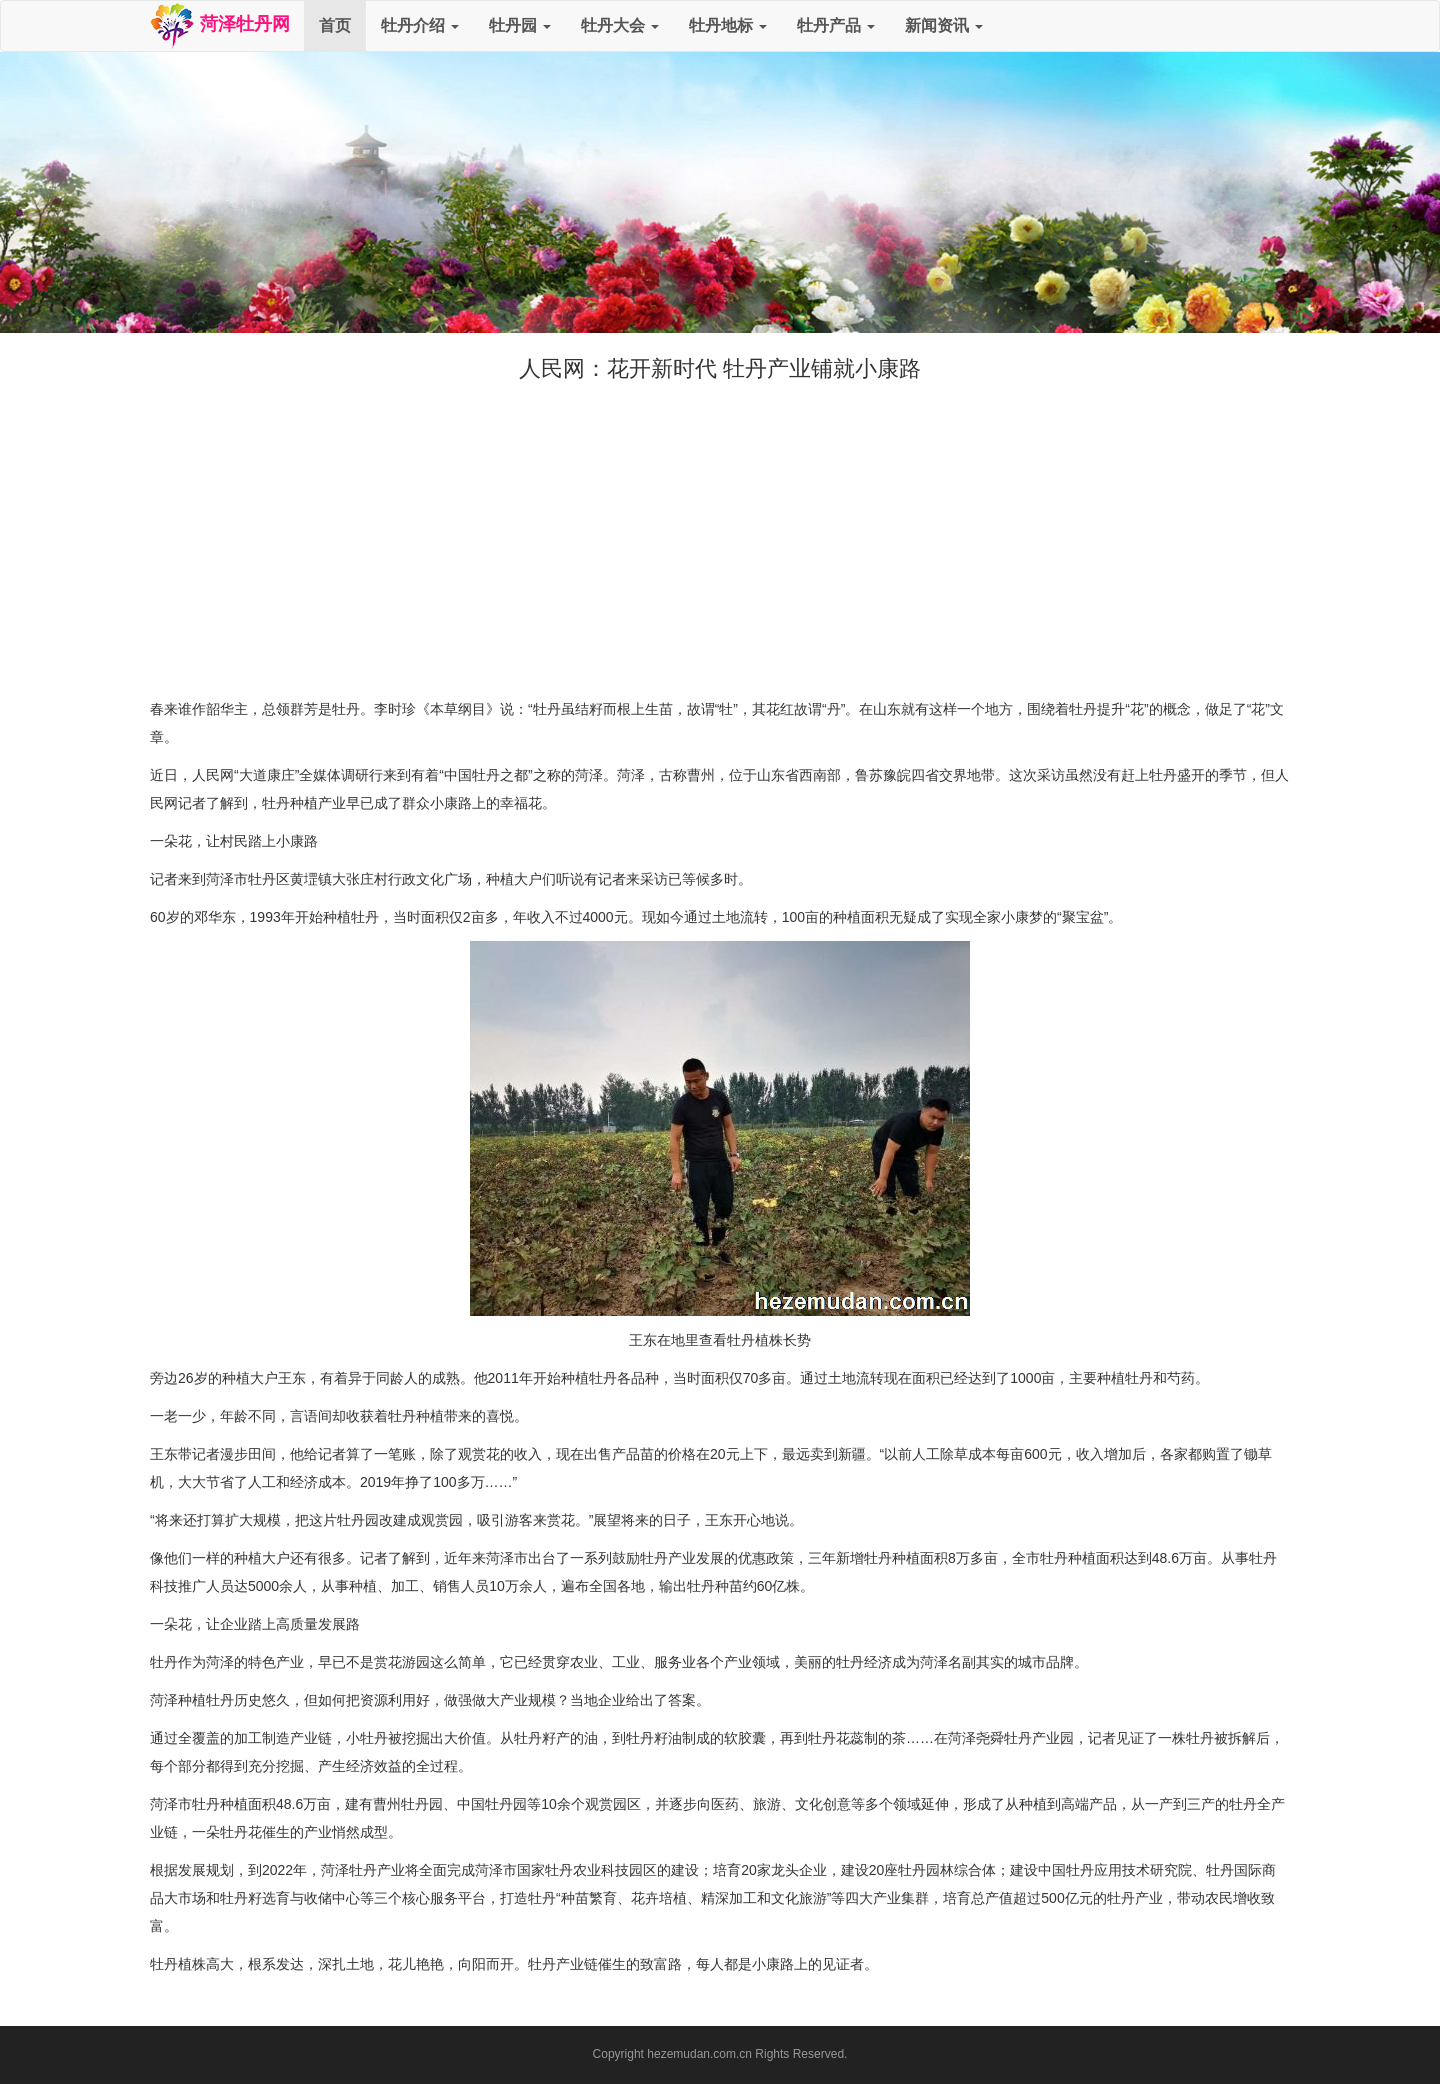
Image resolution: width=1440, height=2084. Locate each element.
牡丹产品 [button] (836, 25)
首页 (335, 25)
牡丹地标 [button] (728, 25)
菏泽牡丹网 (219, 26)
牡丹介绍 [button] (420, 25)
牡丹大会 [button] (620, 25)
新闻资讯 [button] (944, 25)
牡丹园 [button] (520, 25)
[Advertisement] (720, 535)
